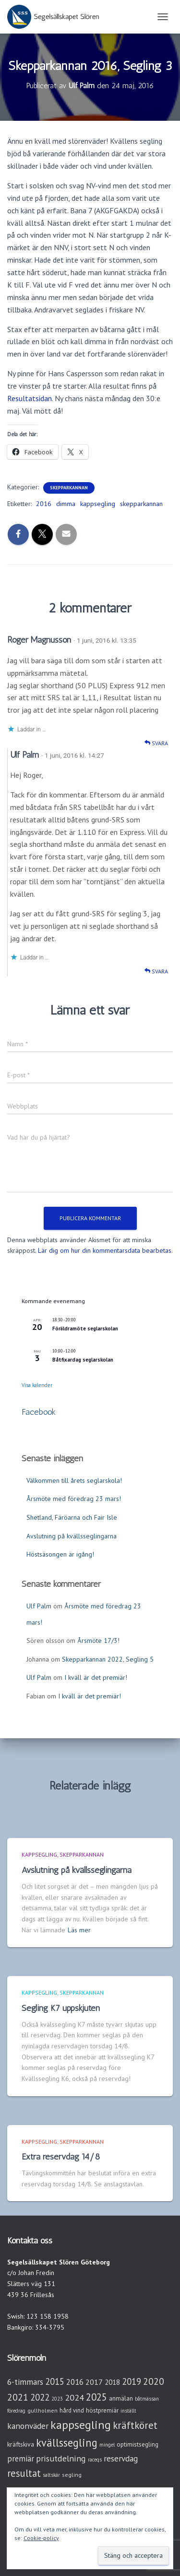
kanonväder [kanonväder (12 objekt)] (27, 2425)
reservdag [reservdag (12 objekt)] (121, 2458)
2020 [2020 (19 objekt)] (153, 2381)
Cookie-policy (41, 2537)
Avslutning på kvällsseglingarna (71, 1536)
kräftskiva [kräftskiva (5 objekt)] (20, 2444)
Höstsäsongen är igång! (60, 1554)
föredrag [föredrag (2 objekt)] (16, 2410)
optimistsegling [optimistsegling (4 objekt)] (137, 2444)
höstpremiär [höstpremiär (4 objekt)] (102, 2410)
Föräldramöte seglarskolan (85, 1328)
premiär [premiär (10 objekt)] (20, 2458)
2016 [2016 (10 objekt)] (75, 2382)
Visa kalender (37, 1385)
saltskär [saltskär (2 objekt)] (51, 2475)
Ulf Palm (24, 755)
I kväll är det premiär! (95, 1677)
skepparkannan (141, 503)
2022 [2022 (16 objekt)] (39, 2397)
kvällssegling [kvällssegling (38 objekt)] (66, 2442)
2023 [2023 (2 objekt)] (57, 2398)
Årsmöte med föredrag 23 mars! (73, 1498)
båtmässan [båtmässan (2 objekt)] (147, 2398)
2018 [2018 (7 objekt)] (112, 2382)
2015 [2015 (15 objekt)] (54, 2381)
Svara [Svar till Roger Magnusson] (156, 743)
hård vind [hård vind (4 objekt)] (72, 2410)
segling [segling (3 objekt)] (72, 2474)
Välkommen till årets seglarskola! (74, 1480)
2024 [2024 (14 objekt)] (74, 2397)
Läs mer (79, 1930)
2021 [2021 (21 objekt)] (17, 2397)
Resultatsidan (29, 398)
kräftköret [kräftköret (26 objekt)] (135, 2425)
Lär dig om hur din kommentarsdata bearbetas (104, 1250)
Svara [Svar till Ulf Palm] (156, 971)
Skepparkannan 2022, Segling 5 (108, 1659)
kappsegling (97, 503)
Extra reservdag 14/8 (61, 2156)
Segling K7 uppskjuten (61, 2008)
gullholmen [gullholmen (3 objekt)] (42, 2410)
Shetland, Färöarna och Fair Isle (71, 1517)
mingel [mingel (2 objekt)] (107, 2444)
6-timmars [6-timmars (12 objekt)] (25, 2381)
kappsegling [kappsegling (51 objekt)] (80, 2424)
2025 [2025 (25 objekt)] (96, 2397)
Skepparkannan (69, 488)
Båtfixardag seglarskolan (82, 1359)
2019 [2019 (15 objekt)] (131, 2381)
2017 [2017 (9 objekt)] (94, 2382)
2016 (43, 503)
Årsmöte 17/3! (98, 1640)
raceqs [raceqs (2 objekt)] (95, 2459)
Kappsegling (39, 1854)
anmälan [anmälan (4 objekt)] (121, 2398)
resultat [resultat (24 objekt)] (24, 2473)
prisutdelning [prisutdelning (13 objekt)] (61, 2458)
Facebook (39, 1412)
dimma (65, 503)
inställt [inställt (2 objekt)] (128, 2410)
